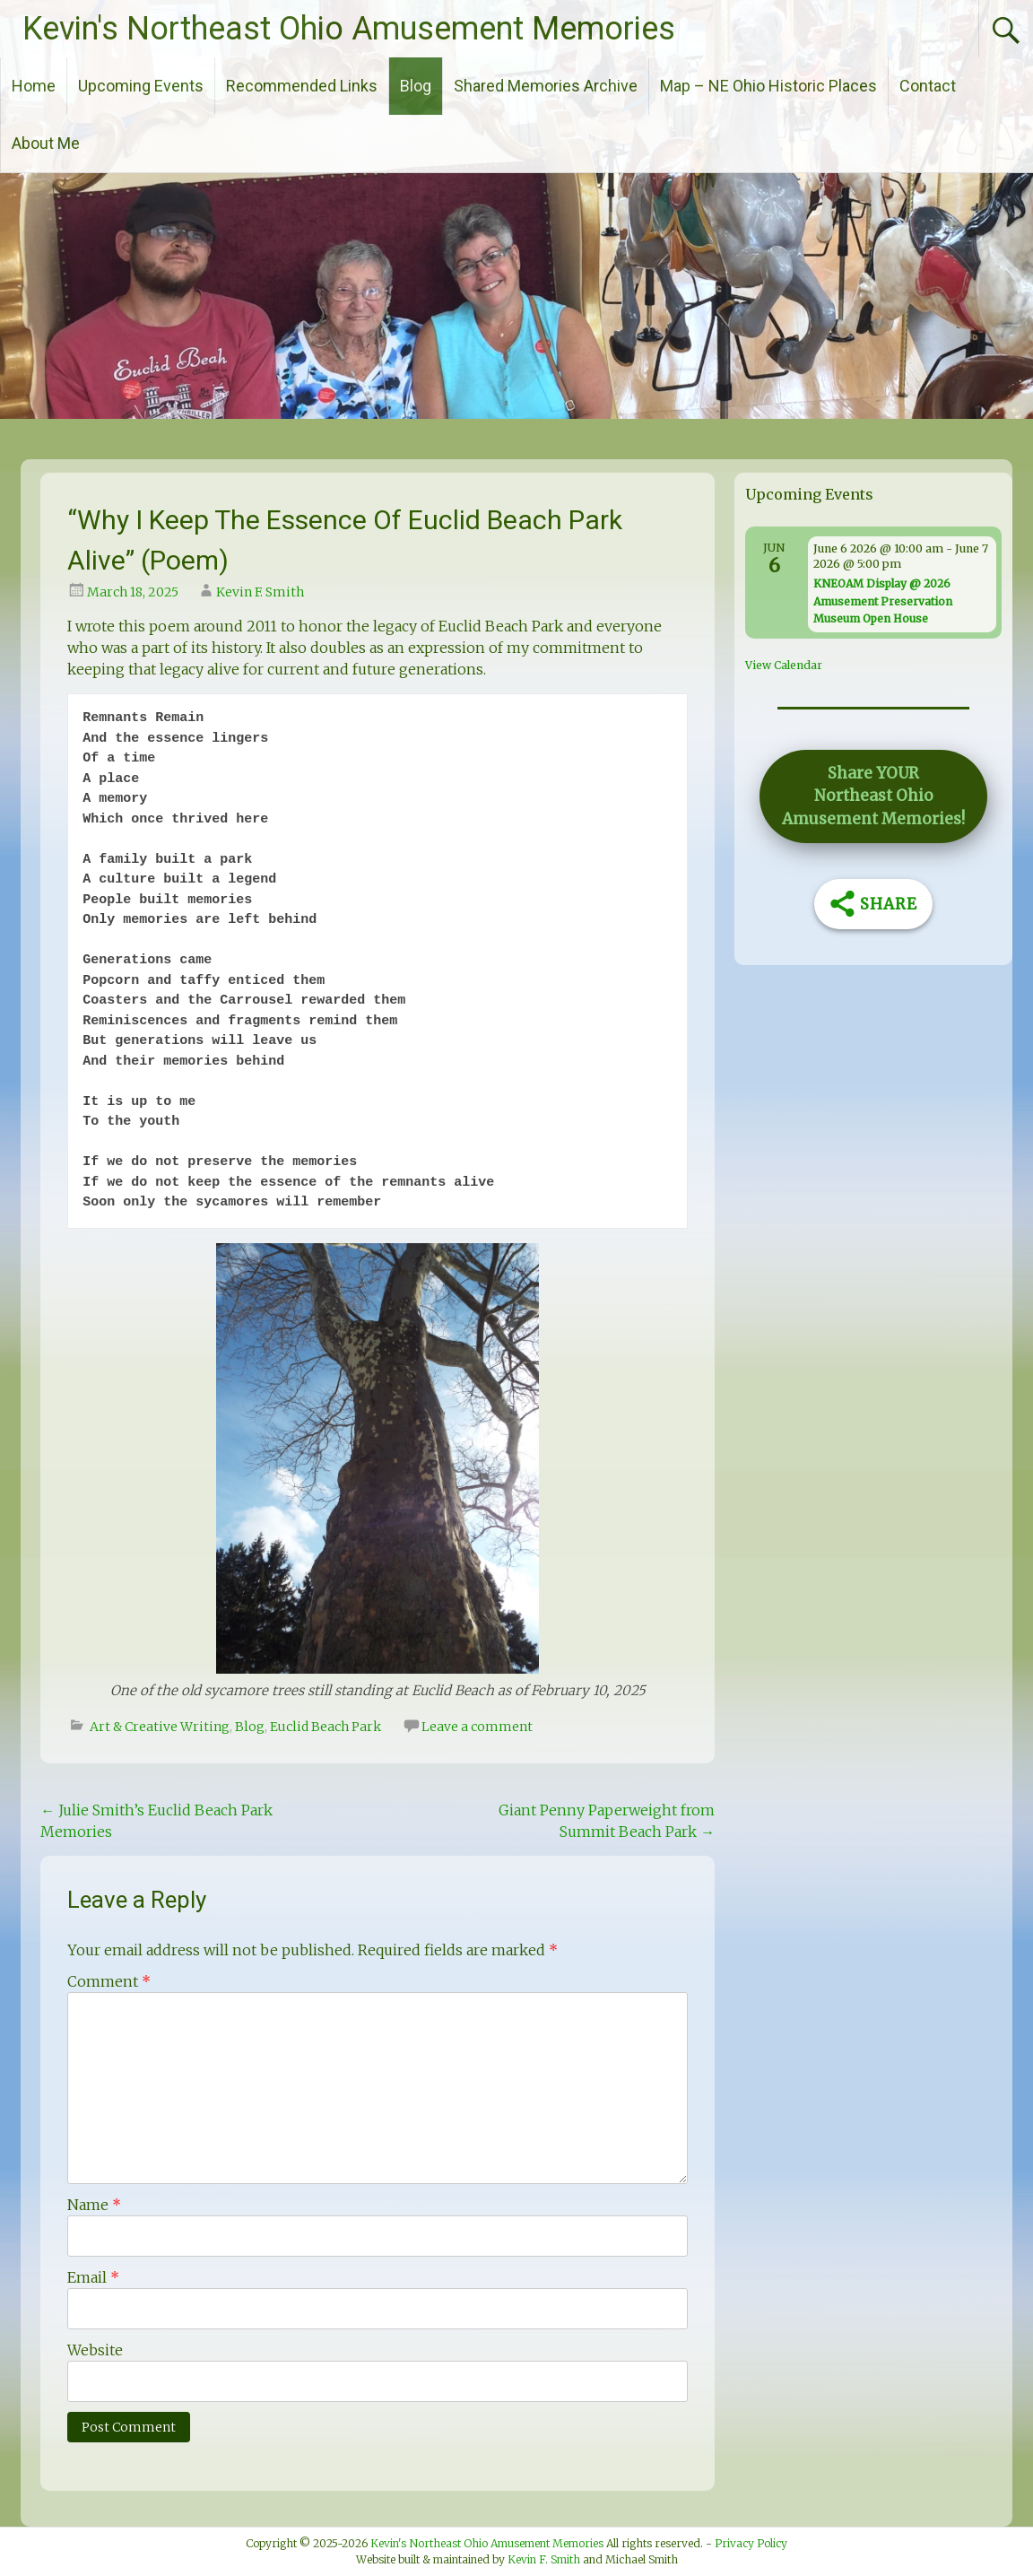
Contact (927, 85)
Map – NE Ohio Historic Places (768, 85)
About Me (46, 143)
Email (93, 2277)
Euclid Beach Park (325, 1727)
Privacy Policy (751, 2543)
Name (94, 2205)
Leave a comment (477, 1727)
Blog (415, 85)
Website (95, 2350)
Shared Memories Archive (546, 85)
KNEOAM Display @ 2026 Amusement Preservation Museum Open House (882, 601)
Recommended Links (302, 85)
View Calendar (783, 665)
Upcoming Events (141, 85)
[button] (873, 796)
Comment (109, 1981)
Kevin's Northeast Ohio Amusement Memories (348, 29)
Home (34, 85)
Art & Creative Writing (160, 1727)
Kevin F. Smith (260, 592)
